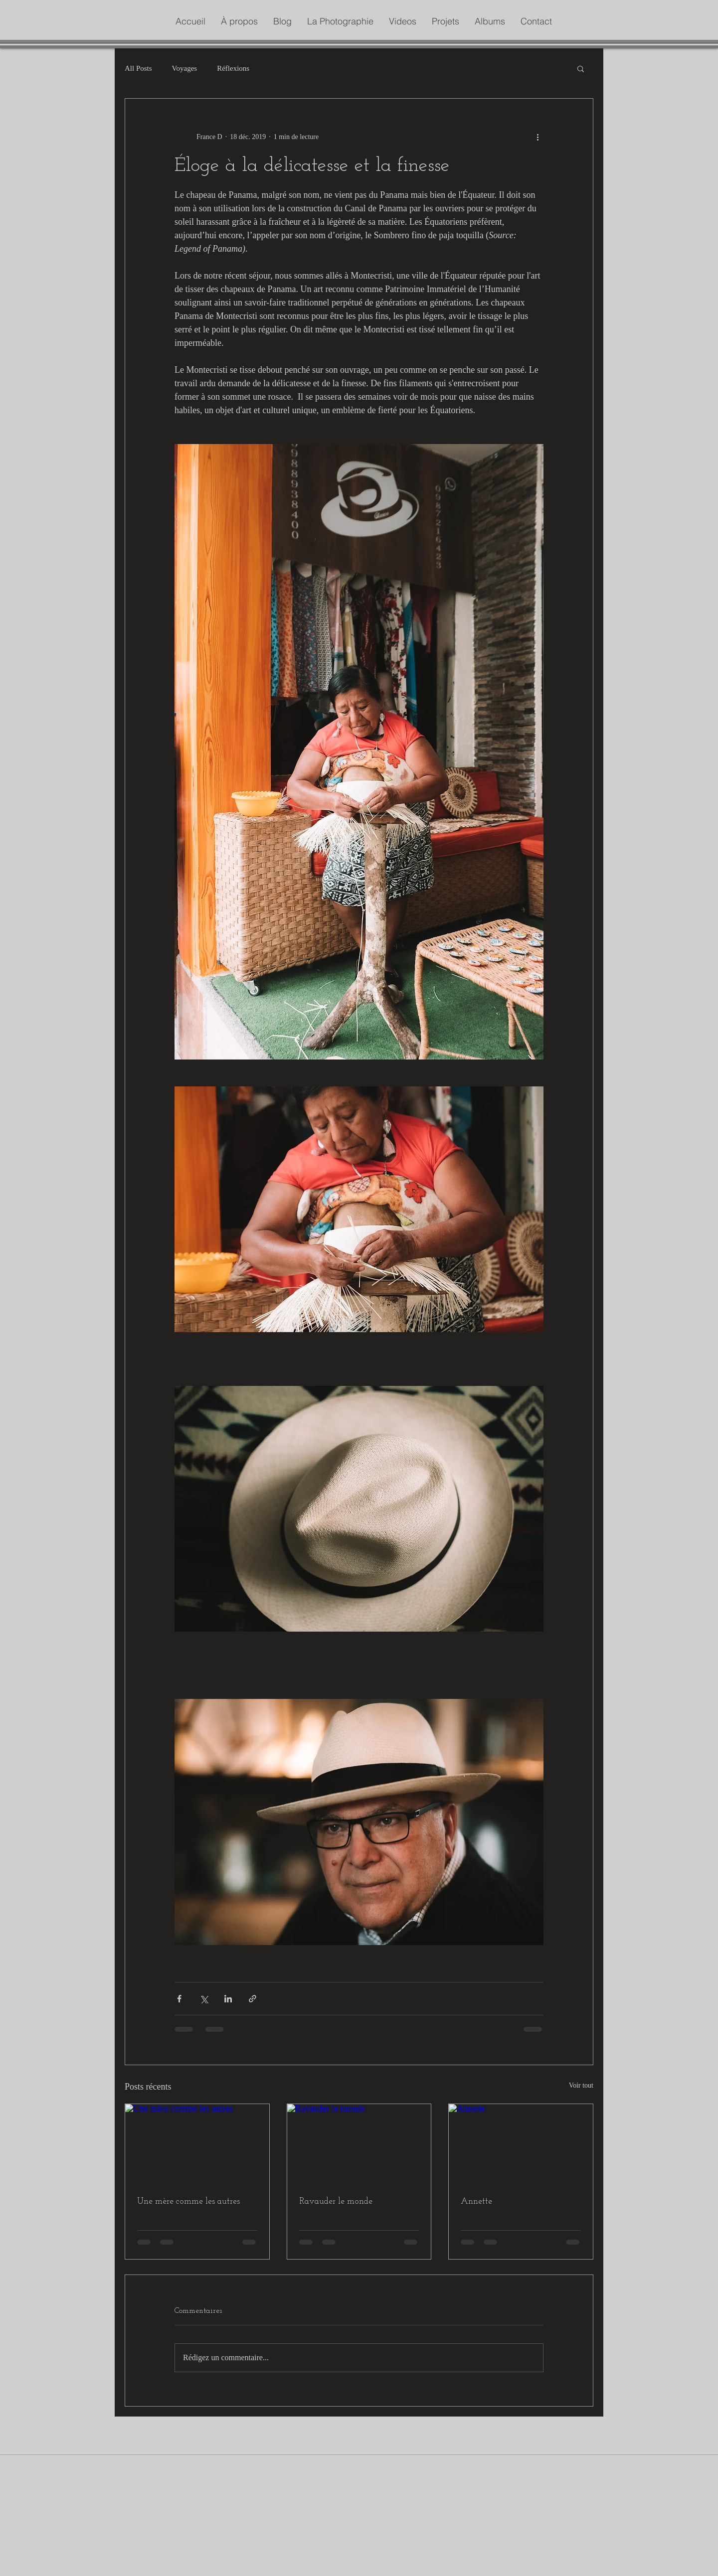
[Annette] (521, 2144)
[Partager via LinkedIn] (228, 1998)
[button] (580, 68)
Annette (476, 2201)
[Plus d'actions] (537, 137)
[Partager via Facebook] (179, 1998)
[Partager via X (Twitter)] (203, 1998)
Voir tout (581, 2085)
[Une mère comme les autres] (197, 2144)
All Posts (138, 68)
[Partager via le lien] (252, 1998)
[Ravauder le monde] (359, 2144)
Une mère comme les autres (188, 2201)
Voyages (184, 68)
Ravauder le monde (335, 2201)
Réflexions (233, 68)
